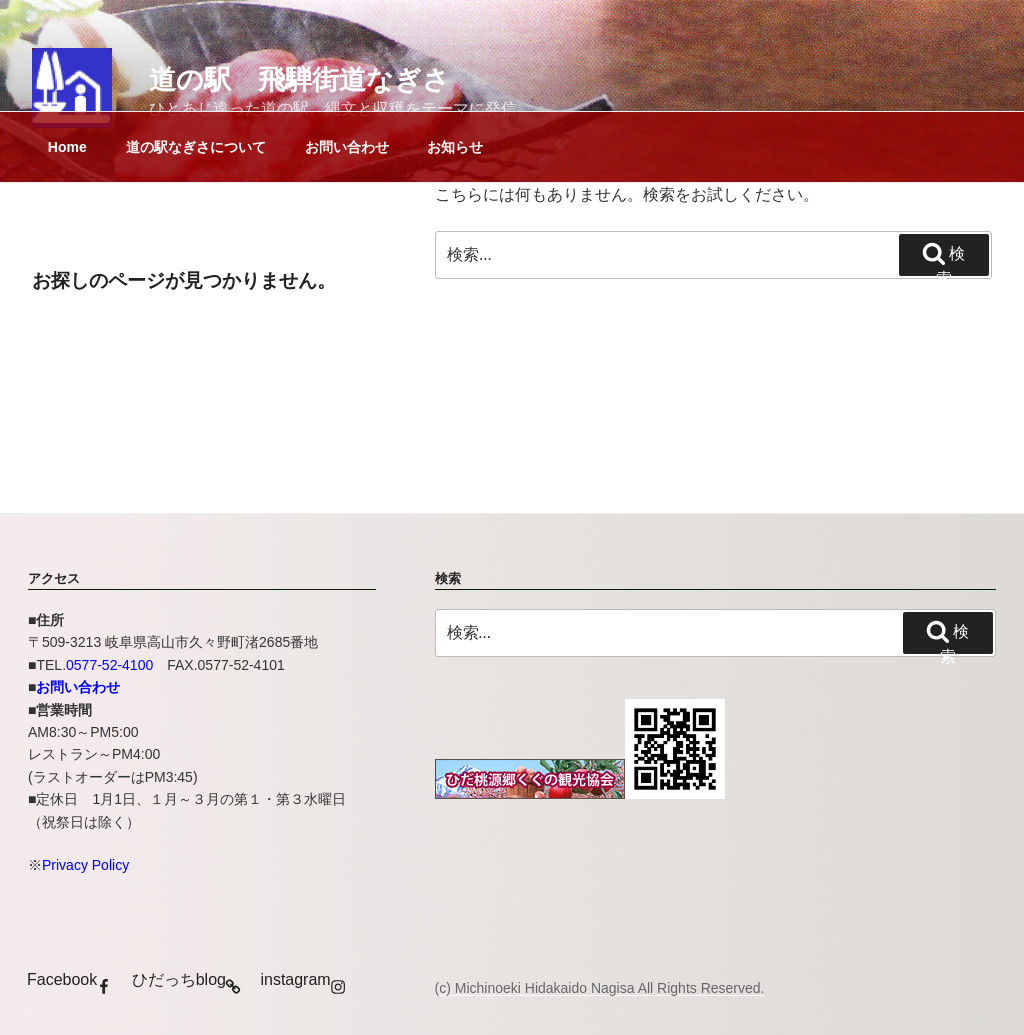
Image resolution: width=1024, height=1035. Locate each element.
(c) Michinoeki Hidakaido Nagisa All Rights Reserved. (600, 988)
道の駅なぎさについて (196, 147)
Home (67, 147)
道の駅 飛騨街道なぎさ (299, 79)
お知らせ (455, 147)
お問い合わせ (347, 147)
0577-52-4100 (109, 665)
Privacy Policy (85, 865)
